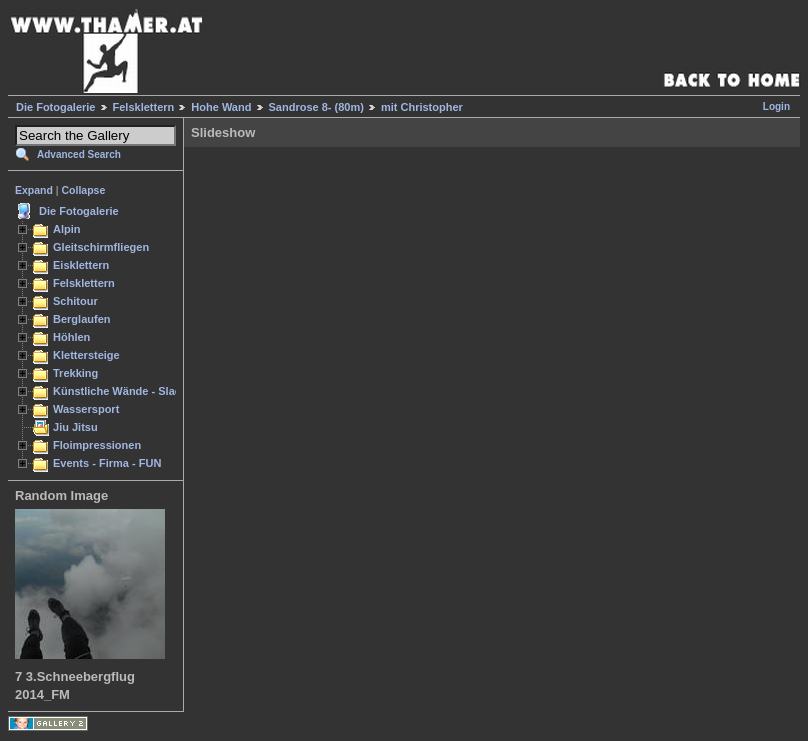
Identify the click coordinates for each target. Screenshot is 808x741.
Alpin (67, 229)
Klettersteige (86, 355)
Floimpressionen (97, 445)
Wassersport (86, 409)
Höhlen (71, 337)
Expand (34, 190)
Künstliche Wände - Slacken (126, 391)
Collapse (84, 190)
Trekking (75, 373)
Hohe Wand (221, 107)
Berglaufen (82, 319)
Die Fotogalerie (55, 107)
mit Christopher (422, 107)
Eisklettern (81, 265)
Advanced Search (79, 154)
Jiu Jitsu (75, 427)
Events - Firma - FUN (107, 463)
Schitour (75, 301)
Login (776, 106)
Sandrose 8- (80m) (316, 107)
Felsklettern (144, 107)
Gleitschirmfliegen (101, 247)
